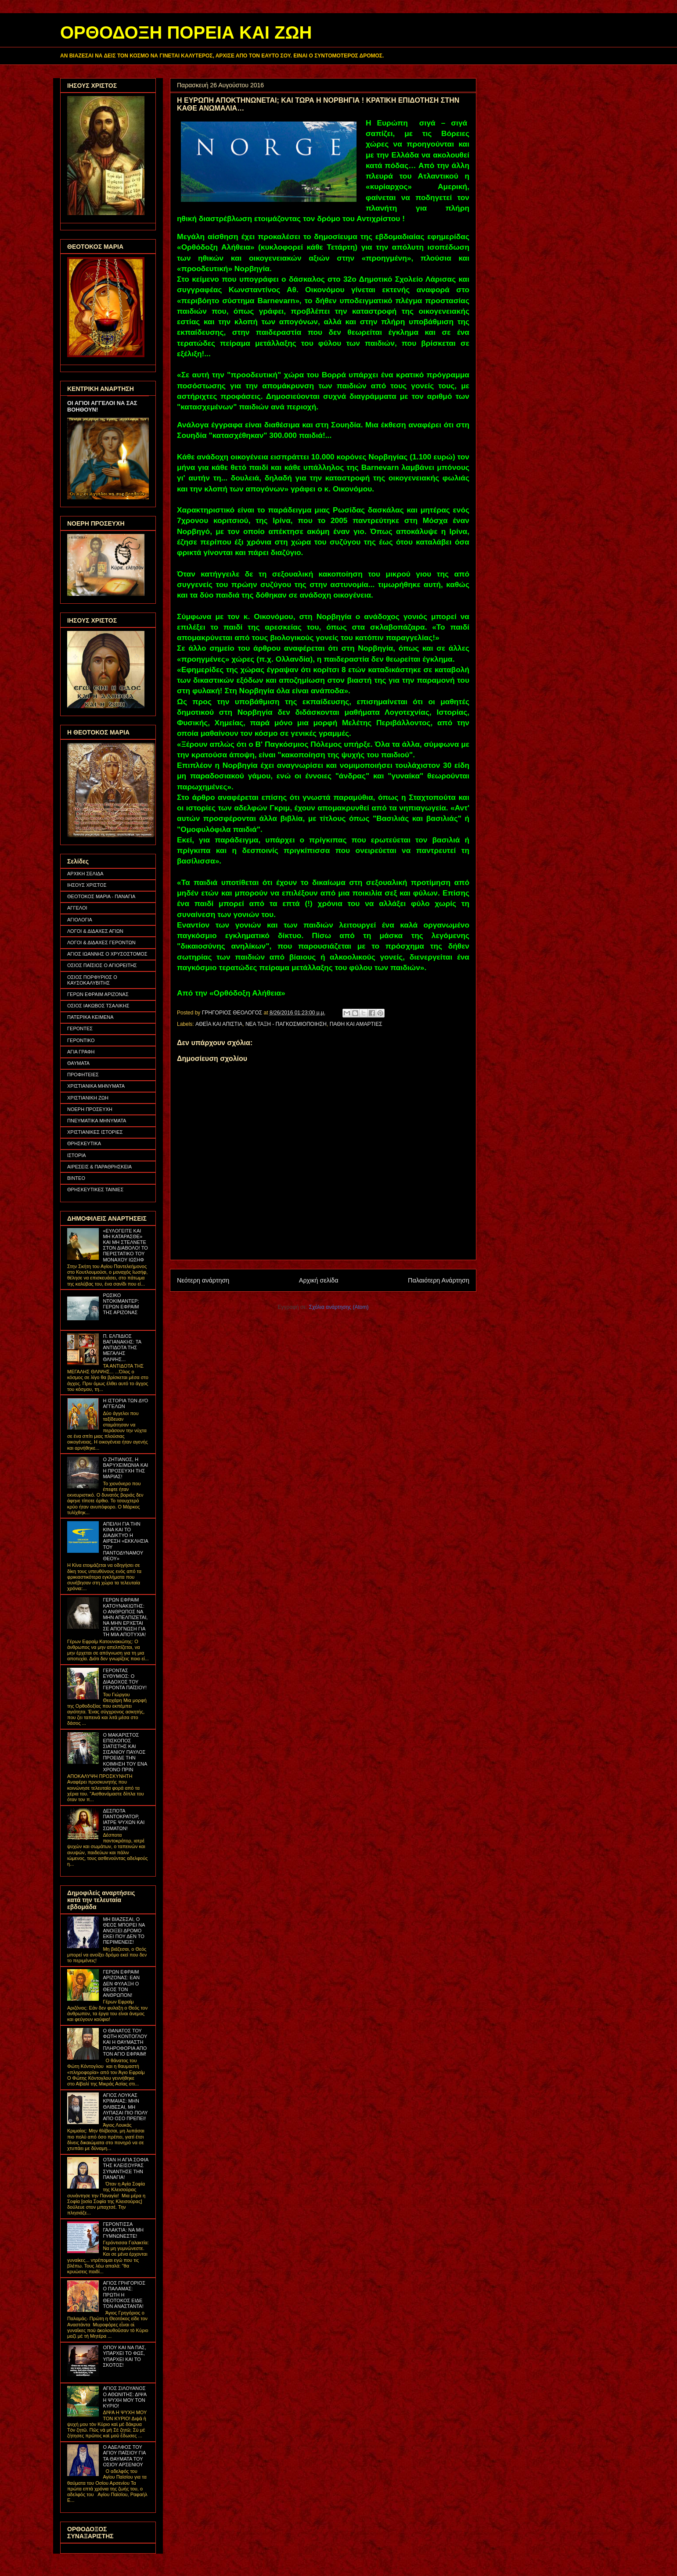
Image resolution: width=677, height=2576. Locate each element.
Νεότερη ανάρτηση (203, 1280)
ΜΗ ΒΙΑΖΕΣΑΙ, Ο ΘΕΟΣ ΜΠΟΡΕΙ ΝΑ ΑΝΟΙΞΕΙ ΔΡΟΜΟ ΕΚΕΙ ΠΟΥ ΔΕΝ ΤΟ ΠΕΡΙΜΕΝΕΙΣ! (123, 1931)
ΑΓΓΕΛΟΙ (77, 907)
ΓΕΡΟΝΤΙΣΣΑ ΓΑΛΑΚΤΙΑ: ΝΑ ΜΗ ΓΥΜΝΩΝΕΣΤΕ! (123, 2229)
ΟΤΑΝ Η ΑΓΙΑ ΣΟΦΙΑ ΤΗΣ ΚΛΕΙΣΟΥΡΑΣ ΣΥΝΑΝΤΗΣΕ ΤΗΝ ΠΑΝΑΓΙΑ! (125, 2168)
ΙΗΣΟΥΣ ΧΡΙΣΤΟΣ (87, 885)
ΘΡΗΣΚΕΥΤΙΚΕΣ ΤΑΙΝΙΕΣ (95, 1189)
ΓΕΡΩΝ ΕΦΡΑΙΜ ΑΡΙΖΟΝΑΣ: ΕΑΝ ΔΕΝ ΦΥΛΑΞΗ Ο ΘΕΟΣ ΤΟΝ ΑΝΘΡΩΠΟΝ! (121, 1983)
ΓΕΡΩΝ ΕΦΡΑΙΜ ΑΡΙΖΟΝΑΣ (98, 994)
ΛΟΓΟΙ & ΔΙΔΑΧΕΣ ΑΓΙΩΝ (95, 931)
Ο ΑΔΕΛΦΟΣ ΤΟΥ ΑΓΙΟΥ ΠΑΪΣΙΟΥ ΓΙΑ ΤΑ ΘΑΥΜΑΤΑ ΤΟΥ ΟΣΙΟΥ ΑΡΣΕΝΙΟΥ (124, 2455)
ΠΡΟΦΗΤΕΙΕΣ (83, 1074)
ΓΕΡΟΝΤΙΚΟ (81, 1040)
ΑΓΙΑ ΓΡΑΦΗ (81, 1051)
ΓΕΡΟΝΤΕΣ (80, 1028)
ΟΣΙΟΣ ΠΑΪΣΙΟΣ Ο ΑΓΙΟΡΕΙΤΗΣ (102, 965)
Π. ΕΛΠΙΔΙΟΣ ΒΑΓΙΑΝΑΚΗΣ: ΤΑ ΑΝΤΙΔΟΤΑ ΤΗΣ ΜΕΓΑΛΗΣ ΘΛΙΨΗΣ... (122, 1347)
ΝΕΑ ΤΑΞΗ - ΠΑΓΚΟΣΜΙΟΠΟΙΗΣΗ (286, 1024)
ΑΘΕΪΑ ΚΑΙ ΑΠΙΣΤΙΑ (218, 1024)
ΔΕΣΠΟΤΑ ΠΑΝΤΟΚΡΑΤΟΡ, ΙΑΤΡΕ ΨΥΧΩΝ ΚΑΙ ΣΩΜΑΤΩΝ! (123, 1819)
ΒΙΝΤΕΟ (76, 1178)
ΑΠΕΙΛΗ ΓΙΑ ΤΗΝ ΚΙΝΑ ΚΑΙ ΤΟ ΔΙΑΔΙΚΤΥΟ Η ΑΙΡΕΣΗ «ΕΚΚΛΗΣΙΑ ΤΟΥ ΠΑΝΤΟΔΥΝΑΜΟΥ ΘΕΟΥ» (125, 1541)
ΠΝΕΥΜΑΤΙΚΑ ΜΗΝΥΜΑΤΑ (96, 1120)
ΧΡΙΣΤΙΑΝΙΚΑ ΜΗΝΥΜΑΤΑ (96, 1086)
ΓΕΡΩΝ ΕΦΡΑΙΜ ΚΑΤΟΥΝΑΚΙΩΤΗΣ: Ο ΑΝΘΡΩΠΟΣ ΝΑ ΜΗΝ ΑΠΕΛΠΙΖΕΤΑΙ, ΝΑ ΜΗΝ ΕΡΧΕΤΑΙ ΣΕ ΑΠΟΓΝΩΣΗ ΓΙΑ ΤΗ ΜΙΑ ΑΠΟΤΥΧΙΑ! (125, 1617)
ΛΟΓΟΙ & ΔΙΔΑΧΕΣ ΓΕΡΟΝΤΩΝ (101, 942)
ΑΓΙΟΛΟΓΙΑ (79, 919)
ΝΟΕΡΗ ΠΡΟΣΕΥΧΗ (89, 1109)
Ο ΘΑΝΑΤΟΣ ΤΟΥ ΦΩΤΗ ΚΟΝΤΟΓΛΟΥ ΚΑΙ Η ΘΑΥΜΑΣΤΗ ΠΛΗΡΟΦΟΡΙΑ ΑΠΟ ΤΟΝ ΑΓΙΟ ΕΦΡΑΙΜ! (125, 2042)
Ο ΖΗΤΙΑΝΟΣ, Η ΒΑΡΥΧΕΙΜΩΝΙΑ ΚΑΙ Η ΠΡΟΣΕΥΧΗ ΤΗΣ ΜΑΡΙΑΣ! (125, 1468)
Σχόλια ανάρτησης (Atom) (339, 1307)
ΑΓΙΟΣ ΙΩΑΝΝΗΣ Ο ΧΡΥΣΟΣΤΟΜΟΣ (107, 954)
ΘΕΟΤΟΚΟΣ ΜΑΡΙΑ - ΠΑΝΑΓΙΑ (101, 896)
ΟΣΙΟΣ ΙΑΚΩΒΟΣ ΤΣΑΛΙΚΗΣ (98, 1005)
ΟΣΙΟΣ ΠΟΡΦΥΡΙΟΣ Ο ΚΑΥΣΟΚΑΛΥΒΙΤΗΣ (92, 980)
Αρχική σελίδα (318, 1280)
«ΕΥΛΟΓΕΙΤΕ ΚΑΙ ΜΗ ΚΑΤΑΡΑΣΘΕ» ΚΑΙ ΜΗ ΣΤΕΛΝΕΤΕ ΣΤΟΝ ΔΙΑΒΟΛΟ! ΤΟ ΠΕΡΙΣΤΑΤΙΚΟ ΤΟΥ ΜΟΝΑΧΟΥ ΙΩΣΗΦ (125, 1245)
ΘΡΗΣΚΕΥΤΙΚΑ (84, 1143)
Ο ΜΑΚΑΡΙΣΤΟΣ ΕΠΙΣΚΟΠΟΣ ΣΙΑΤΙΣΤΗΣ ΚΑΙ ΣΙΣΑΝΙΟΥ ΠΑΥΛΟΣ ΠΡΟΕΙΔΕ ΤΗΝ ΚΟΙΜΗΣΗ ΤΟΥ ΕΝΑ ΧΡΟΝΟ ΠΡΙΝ (125, 1752)
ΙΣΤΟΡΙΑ (76, 1155)
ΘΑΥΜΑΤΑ (78, 1063)
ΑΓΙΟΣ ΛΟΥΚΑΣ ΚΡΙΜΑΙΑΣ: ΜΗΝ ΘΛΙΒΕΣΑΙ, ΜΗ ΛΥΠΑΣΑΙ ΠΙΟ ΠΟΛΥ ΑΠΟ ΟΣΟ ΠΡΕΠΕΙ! (125, 2106)
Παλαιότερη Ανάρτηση (438, 1280)
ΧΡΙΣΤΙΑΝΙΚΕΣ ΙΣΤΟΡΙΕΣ (95, 1132)
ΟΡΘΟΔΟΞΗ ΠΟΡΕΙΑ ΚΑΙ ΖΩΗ (186, 32)
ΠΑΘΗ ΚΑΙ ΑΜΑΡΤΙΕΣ (356, 1024)
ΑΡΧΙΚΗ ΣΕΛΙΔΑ (85, 873)
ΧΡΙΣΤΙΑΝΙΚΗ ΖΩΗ (87, 1097)
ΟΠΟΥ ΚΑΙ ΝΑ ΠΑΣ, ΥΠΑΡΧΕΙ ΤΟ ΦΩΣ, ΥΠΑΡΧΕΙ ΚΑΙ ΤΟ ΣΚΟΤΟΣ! (124, 2356)
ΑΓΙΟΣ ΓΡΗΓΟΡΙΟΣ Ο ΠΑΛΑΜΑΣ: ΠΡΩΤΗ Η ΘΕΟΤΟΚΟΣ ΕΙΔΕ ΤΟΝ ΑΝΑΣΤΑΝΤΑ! (124, 2294)
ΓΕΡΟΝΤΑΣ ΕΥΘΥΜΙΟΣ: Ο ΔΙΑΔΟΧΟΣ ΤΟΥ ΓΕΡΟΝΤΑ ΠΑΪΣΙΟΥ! (125, 1679)
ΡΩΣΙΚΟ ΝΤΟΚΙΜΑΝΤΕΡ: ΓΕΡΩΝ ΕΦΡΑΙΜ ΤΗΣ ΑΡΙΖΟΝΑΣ (121, 1304)
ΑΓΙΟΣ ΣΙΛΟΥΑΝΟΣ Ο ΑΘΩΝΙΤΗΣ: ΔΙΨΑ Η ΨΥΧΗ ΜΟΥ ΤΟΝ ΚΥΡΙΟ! (124, 2397)
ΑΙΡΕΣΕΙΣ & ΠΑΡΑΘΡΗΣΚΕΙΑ (99, 1166)
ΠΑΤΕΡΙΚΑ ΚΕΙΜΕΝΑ (90, 1017)
